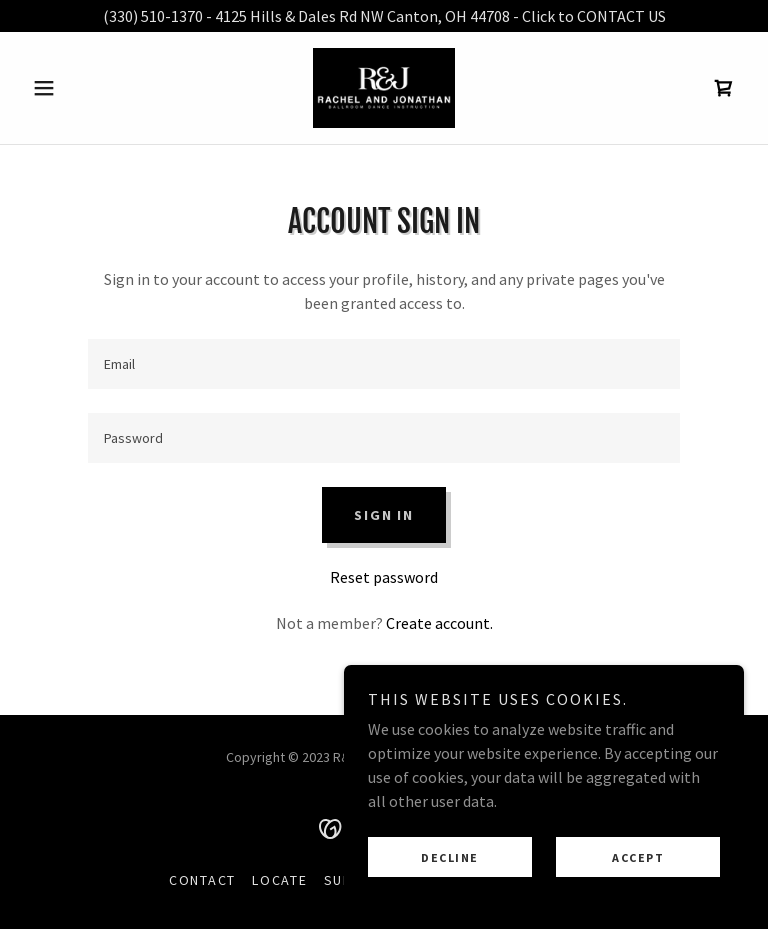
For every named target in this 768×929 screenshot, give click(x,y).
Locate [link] (280, 880)
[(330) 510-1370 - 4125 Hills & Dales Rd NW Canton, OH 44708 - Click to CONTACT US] (384, 16)
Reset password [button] (384, 577)
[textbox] (384, 364)
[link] (384, 88)
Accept (638, 857)
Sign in (383, 515)
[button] (78, 88)
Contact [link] (202, 880)
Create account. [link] (439, 623)
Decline (450, 857)
